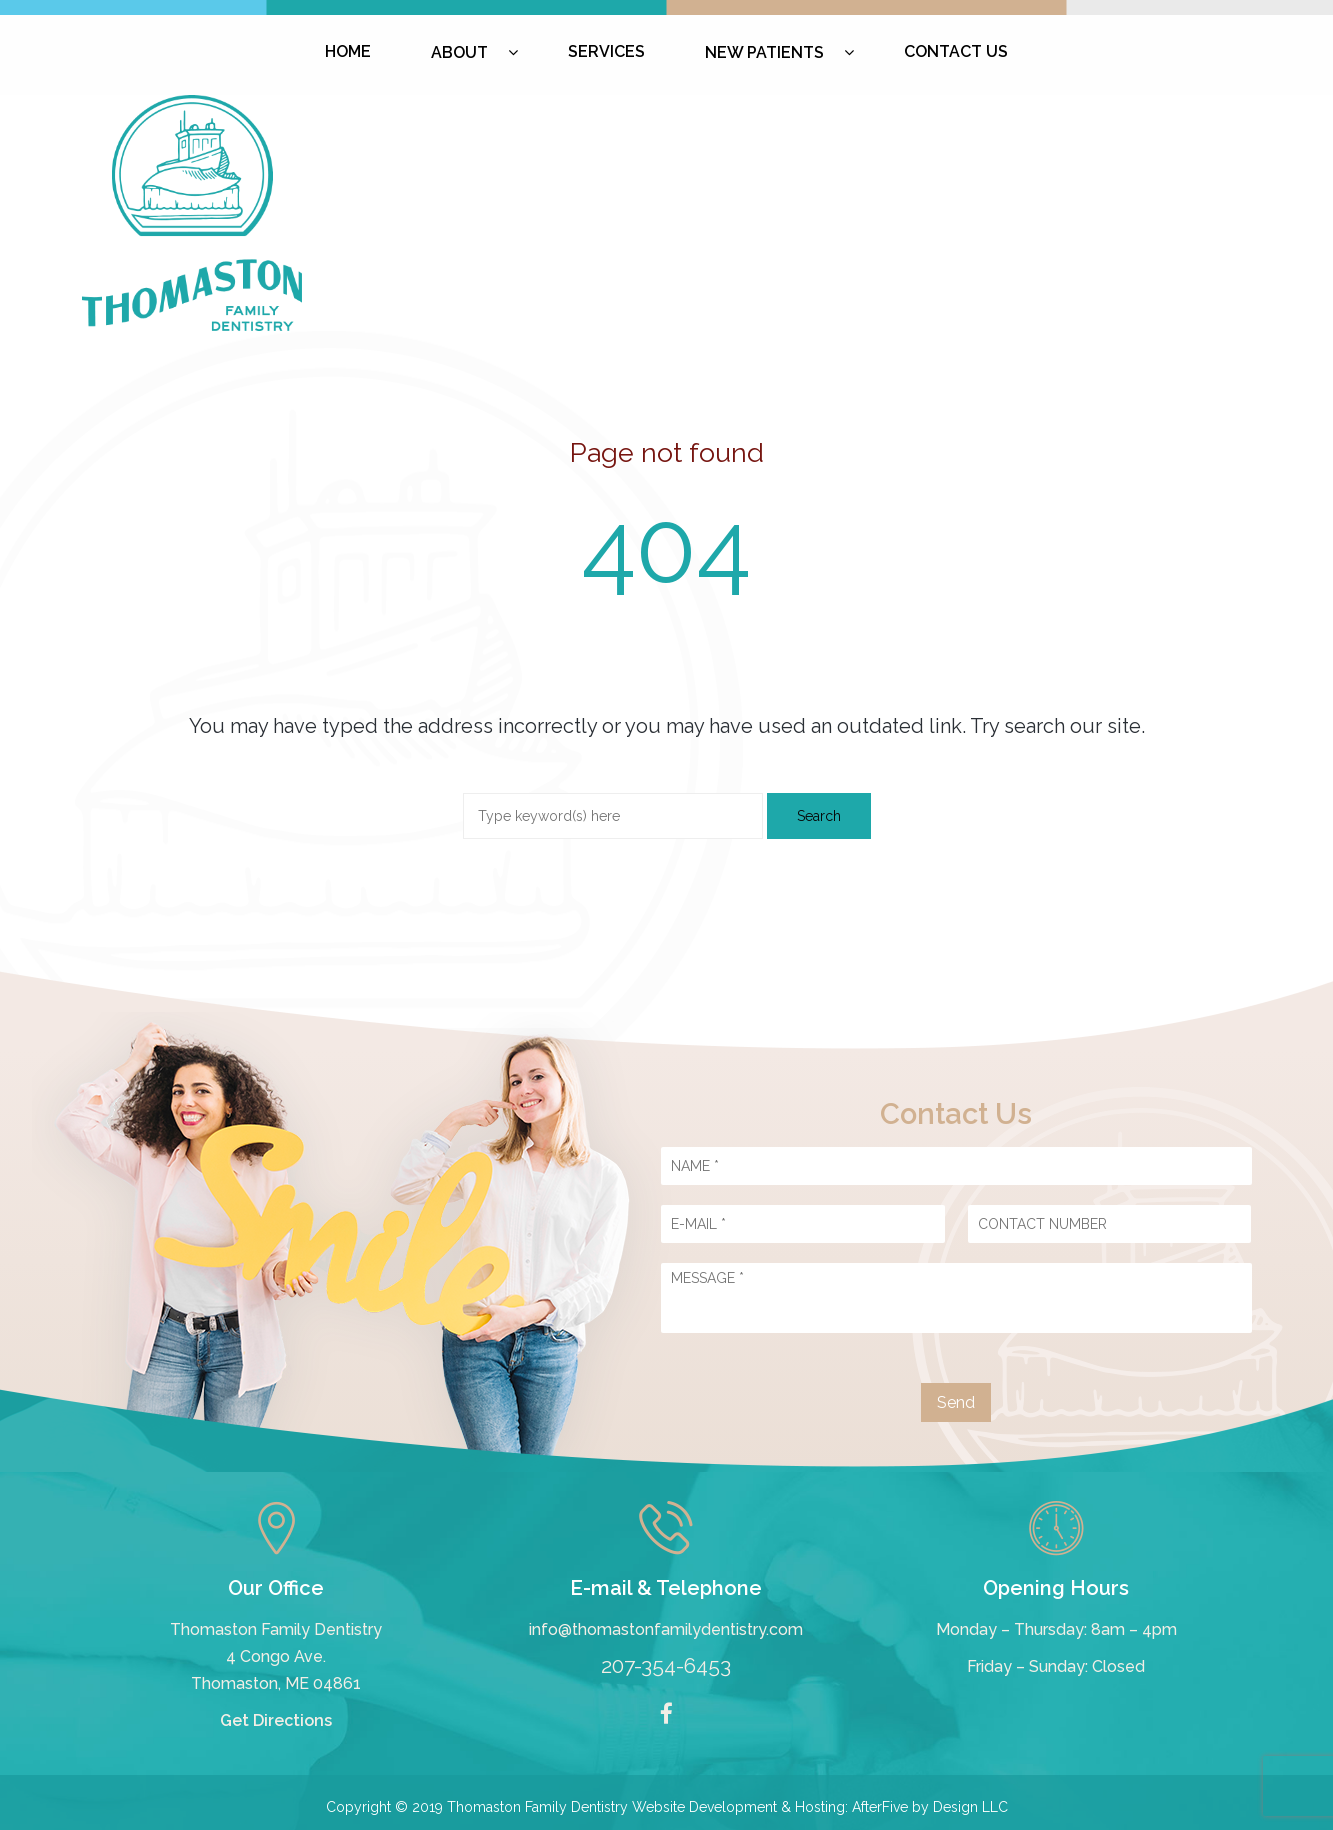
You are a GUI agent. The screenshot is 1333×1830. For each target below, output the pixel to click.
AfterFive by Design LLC (930, 1807)
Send (956, 1402)
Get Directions (276, 1720)
